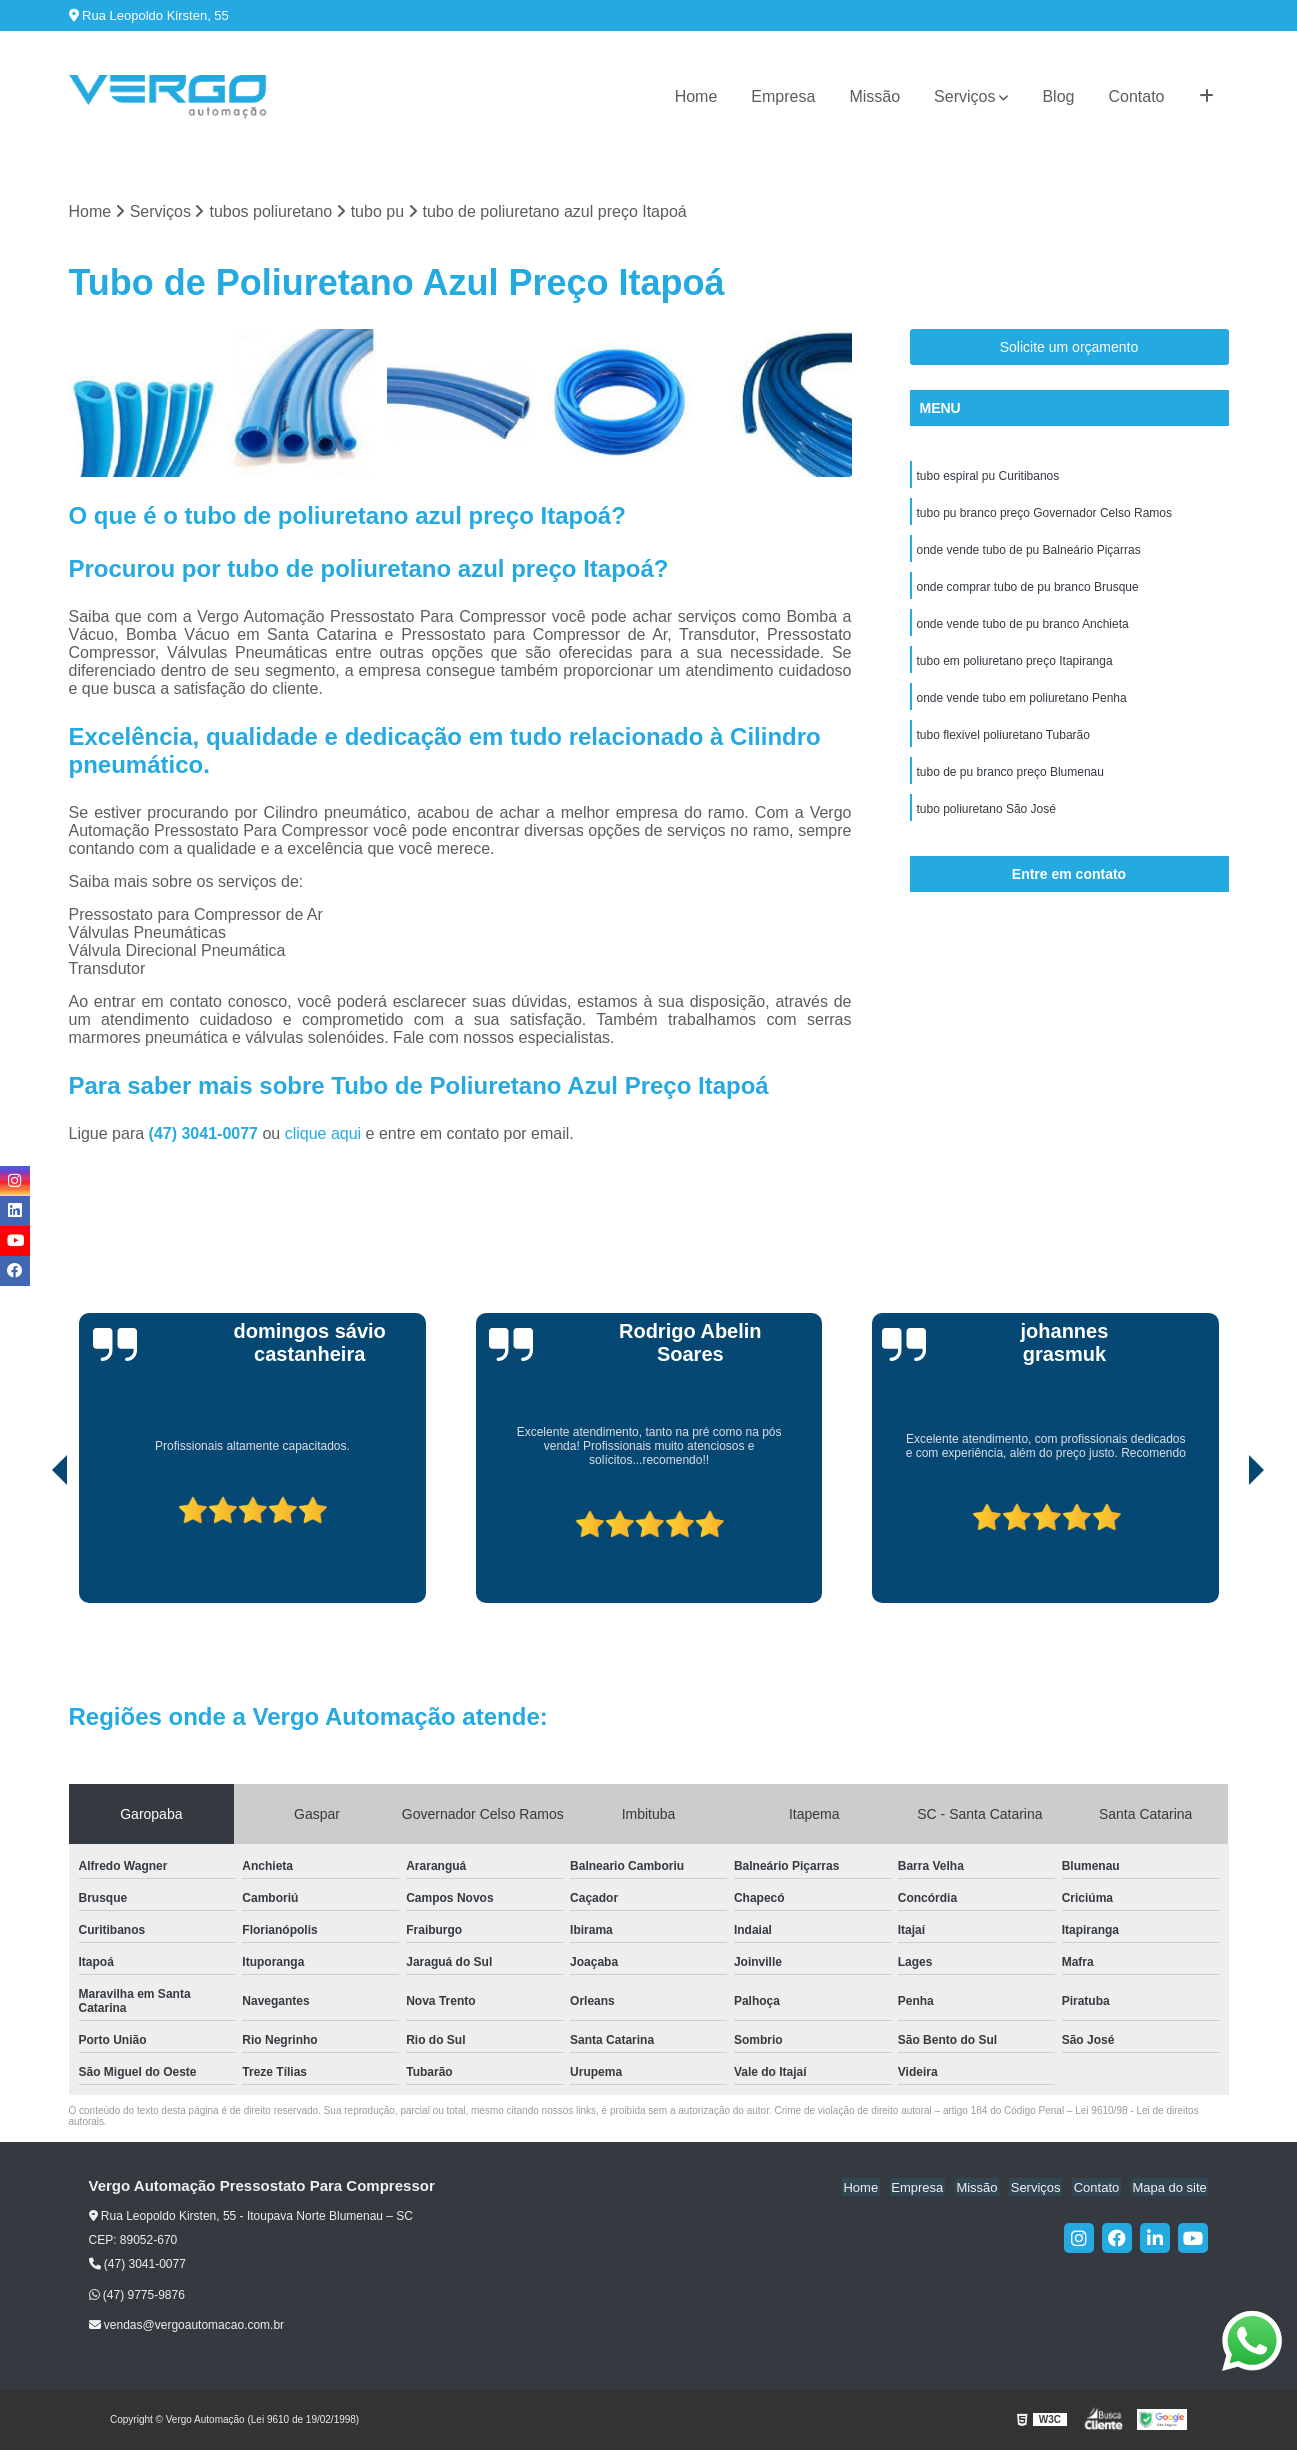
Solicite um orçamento (1069, 348)
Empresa (783, 96)
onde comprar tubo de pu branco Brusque (1028, 591)
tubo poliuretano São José (986, 819)
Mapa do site (1171, 2187)
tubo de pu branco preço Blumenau (1010, 781)
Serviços (964, 96)
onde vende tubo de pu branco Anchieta (1023, 629)
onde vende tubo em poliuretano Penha (1022, 705)
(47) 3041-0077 (206, 1134)
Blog (1058, 96)
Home (696, 96)
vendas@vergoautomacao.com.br (187, 2326)
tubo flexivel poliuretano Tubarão (1003, 743)
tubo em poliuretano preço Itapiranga (1015, 667)
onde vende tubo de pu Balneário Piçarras (1029, 553)
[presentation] (32, 1547)
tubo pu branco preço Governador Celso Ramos (1044, 515)
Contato (1136, 96)
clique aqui (323, 1134)
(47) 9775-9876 (137, 2295)
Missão (874, 96)
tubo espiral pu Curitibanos (988, 477)
